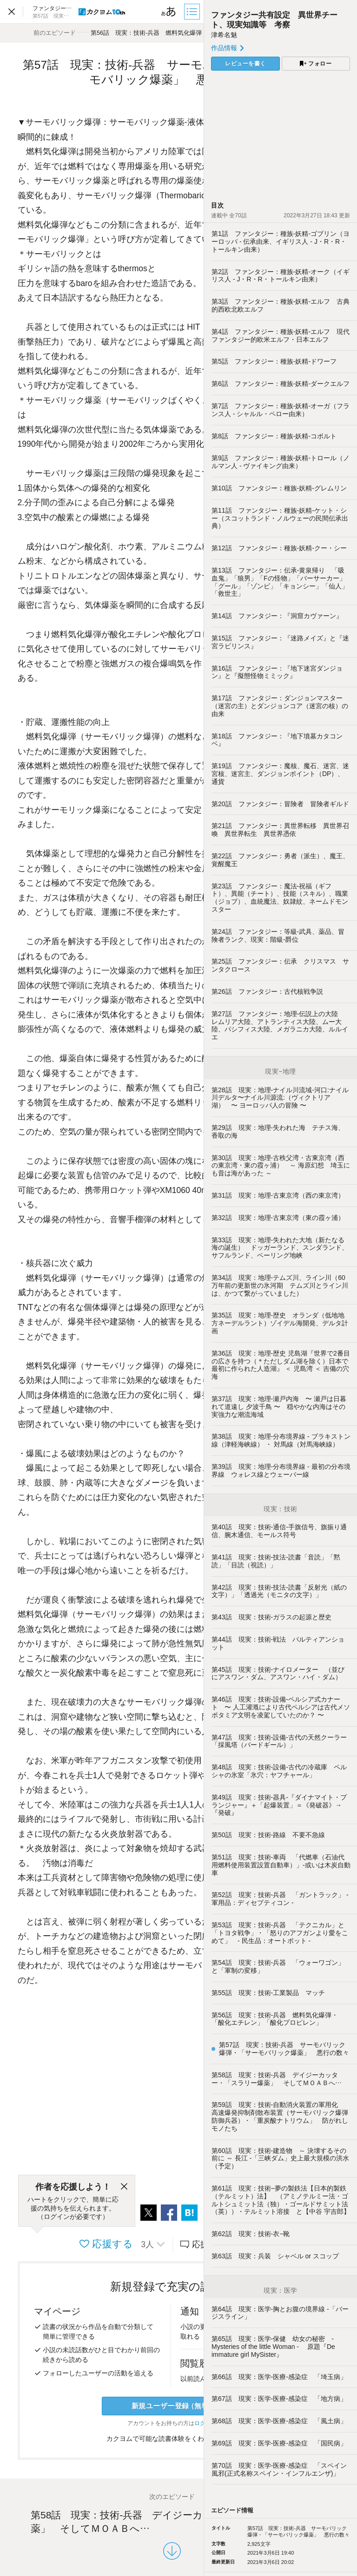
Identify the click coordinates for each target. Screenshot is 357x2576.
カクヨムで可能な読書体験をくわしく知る (172, 2438)
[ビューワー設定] (168, 11)
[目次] (192, 11)
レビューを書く (245, 63)
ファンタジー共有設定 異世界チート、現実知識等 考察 (274, 20)
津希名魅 (224, 35)
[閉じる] (124, 2187)
